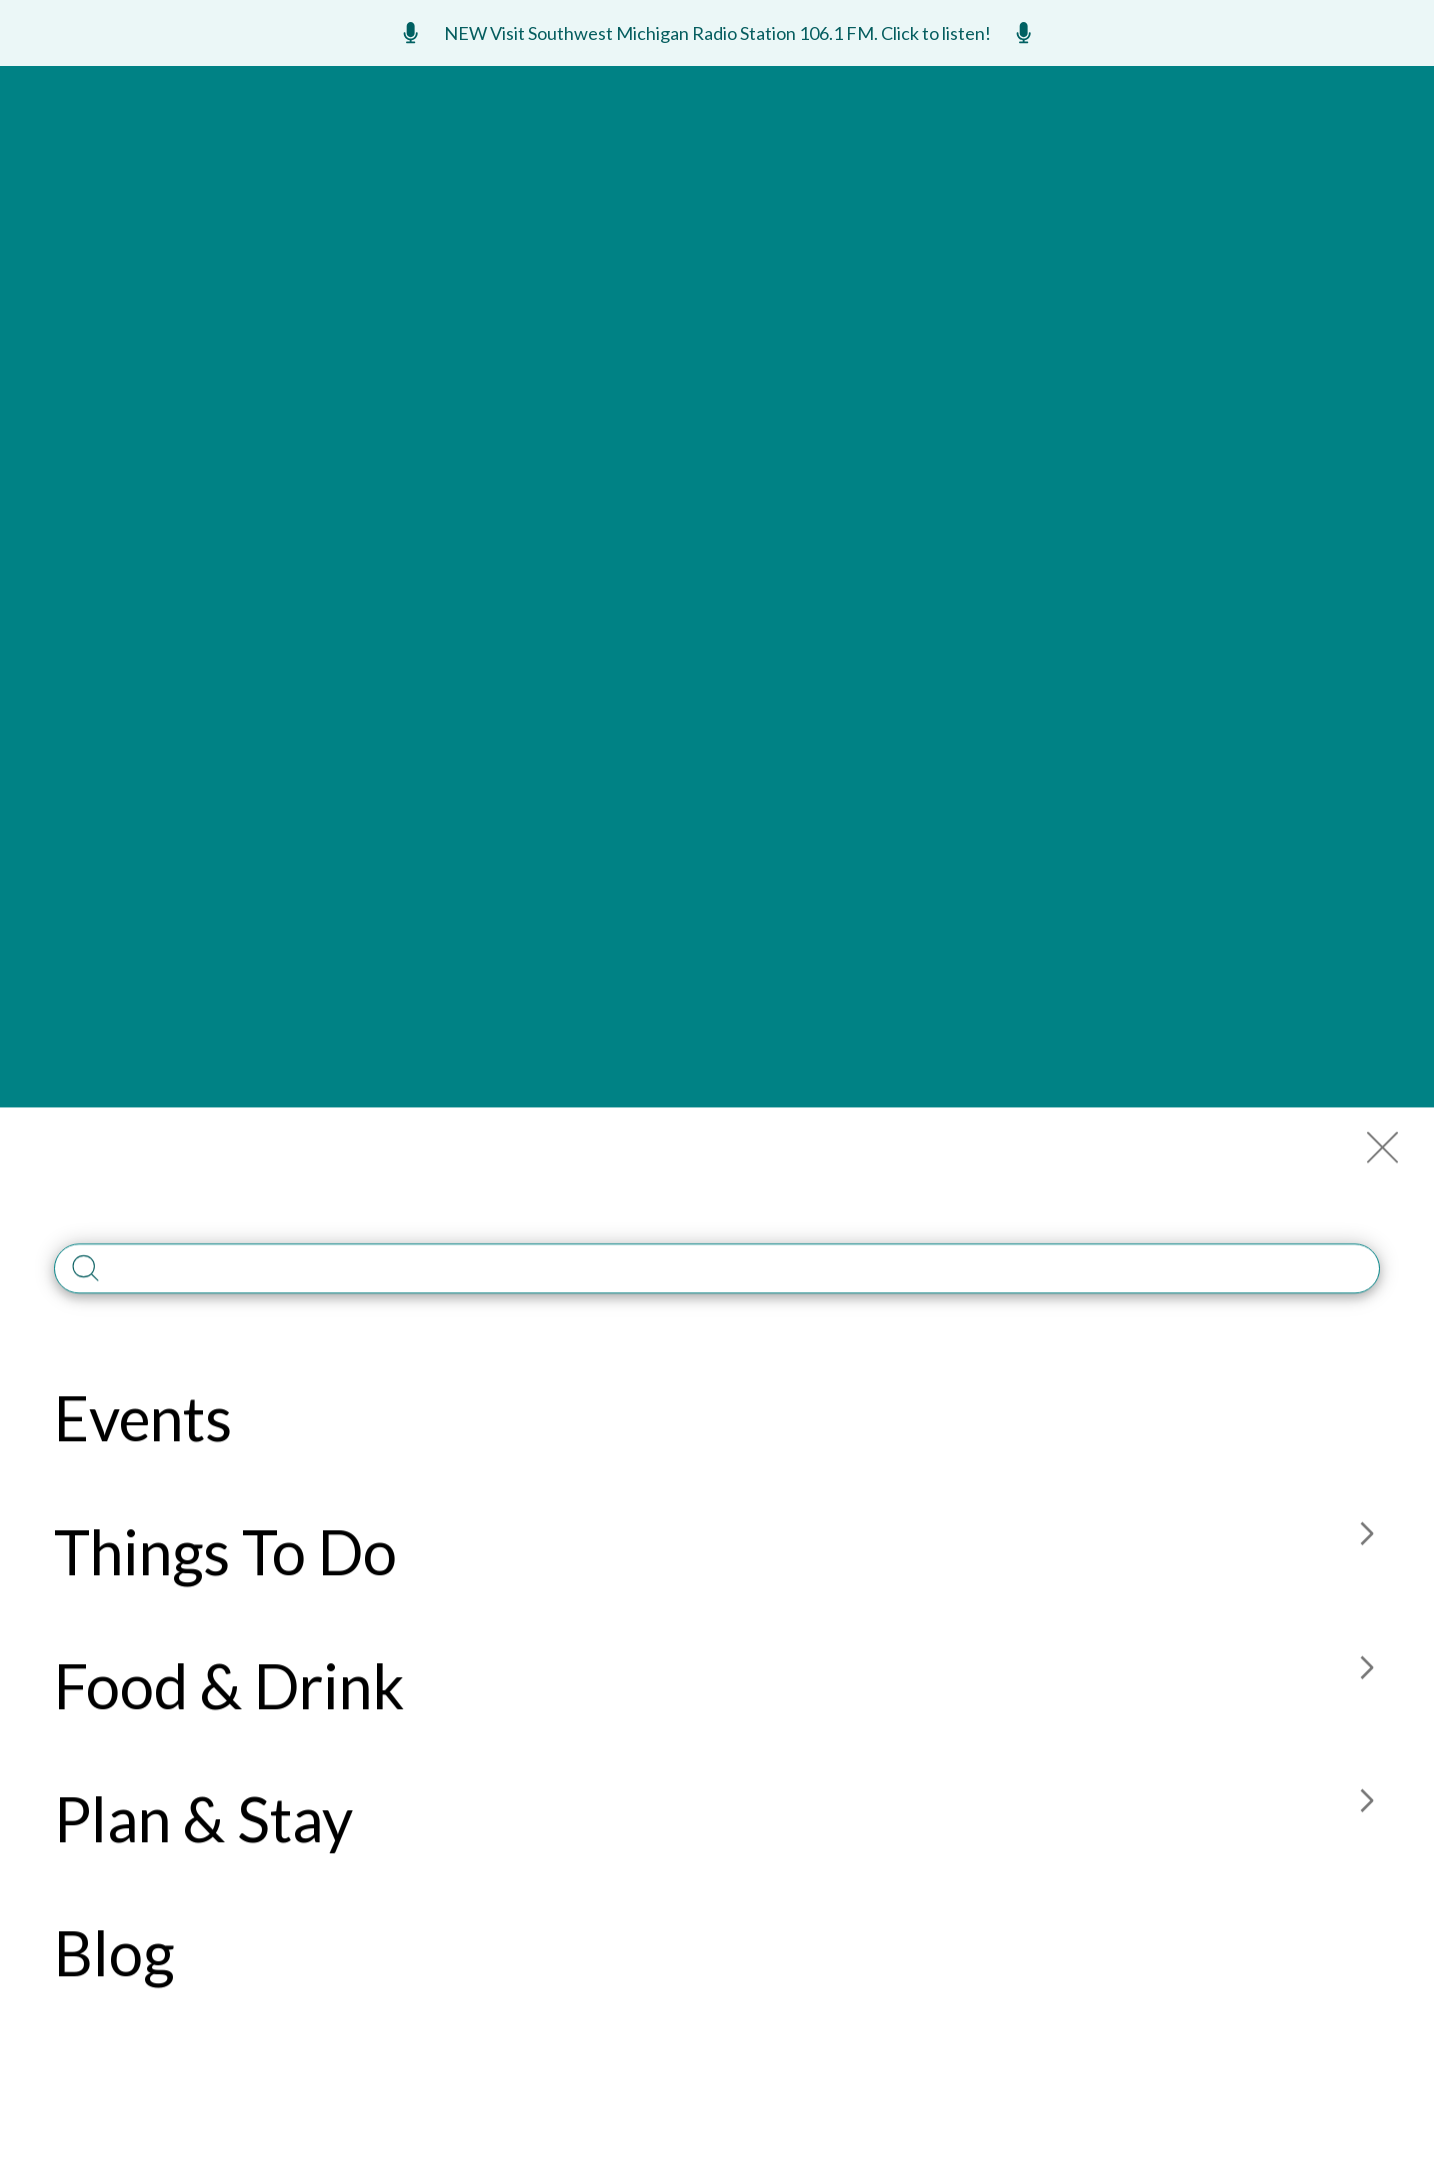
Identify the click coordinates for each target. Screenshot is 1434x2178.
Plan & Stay (864, 165)
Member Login (1019, 1638)
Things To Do (536, 165)
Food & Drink (705, 165)
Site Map (997, 1678)
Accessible (856, 1718)
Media (836, 1678)
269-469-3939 (653, 383)
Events (395, 165)
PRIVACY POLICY (920, 2098)
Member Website (269, 393)
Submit (534, 1420)
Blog (987, 165)
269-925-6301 (110, 1941)
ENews (1267, 90)
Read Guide (900, 1386)
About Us (851, 1638)
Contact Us (1160, 1638)
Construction (1172, 1678)
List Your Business (168, 1422)
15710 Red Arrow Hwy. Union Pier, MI (479, 394)
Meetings (1151, 90)
